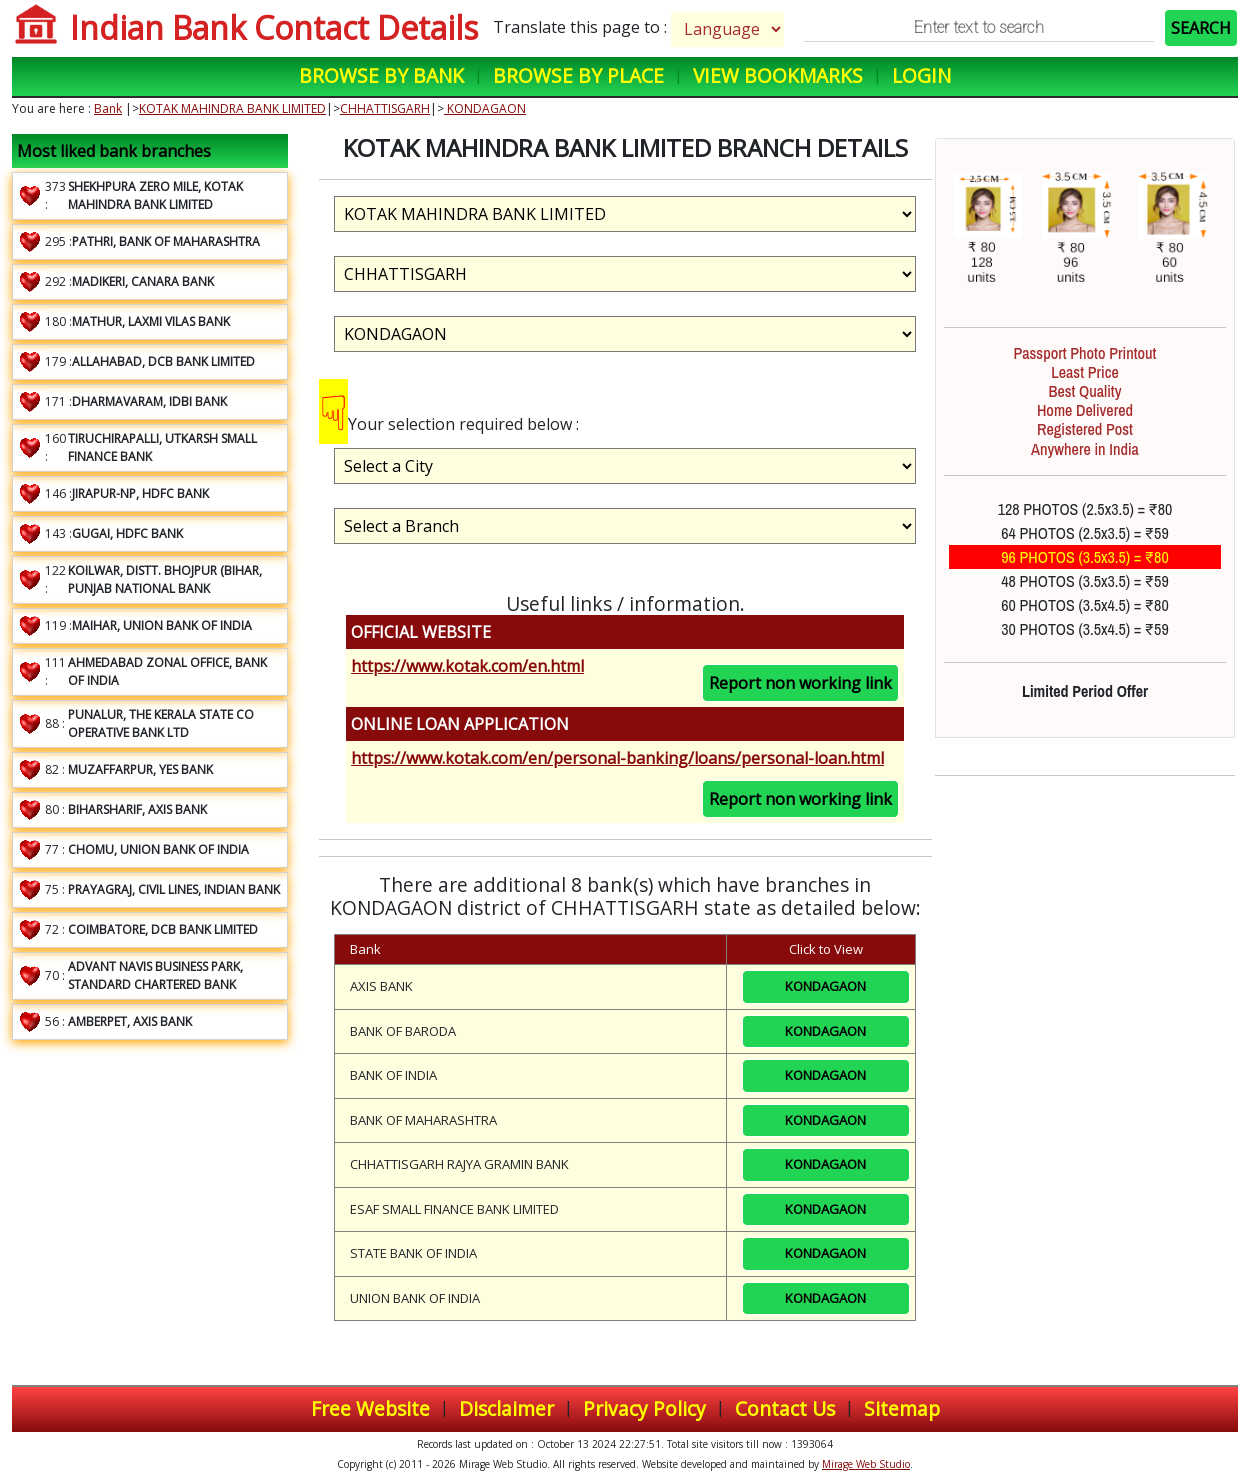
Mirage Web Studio (866, 1464)
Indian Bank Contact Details (274, 27)
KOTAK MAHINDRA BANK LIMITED (232, 108)
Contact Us (785, 1408)
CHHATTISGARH (385, 108)
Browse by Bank (381, 75)
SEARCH (1201, 28)
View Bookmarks (778, 75)
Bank (108, 108)
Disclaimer (506, 1408)
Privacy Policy (644, 1408)
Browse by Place (578, 75)
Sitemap (902, 1408)
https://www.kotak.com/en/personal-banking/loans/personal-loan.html (617, 758)
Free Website (370, 1408)
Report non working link (800, 683)
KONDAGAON (485, 108)
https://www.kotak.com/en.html (467, 666)
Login (921, 75)
